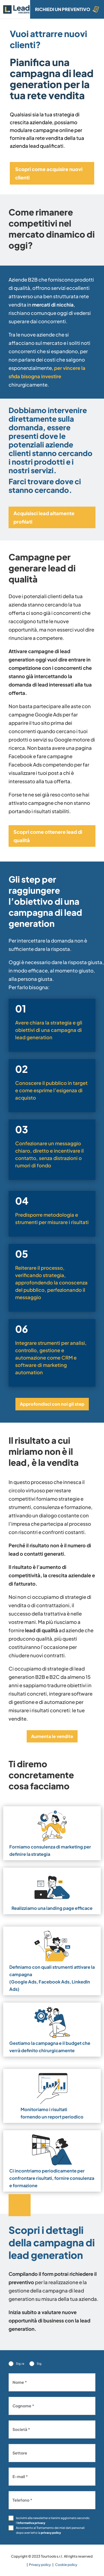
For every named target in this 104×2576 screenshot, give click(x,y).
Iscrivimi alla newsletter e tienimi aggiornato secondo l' (53, 2520)
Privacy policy (40, 2564)
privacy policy (51, 2533)
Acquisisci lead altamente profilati (43, 517)
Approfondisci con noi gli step (52, 1404)
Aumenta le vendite (52, 1736)
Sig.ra (20, 2363)
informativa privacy (31, 2523)
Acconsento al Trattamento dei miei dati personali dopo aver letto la (50, 2530)
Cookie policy (66, 2564)
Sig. (39, 2363)
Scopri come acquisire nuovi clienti (48, 173)
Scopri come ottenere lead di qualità (47, 836)
